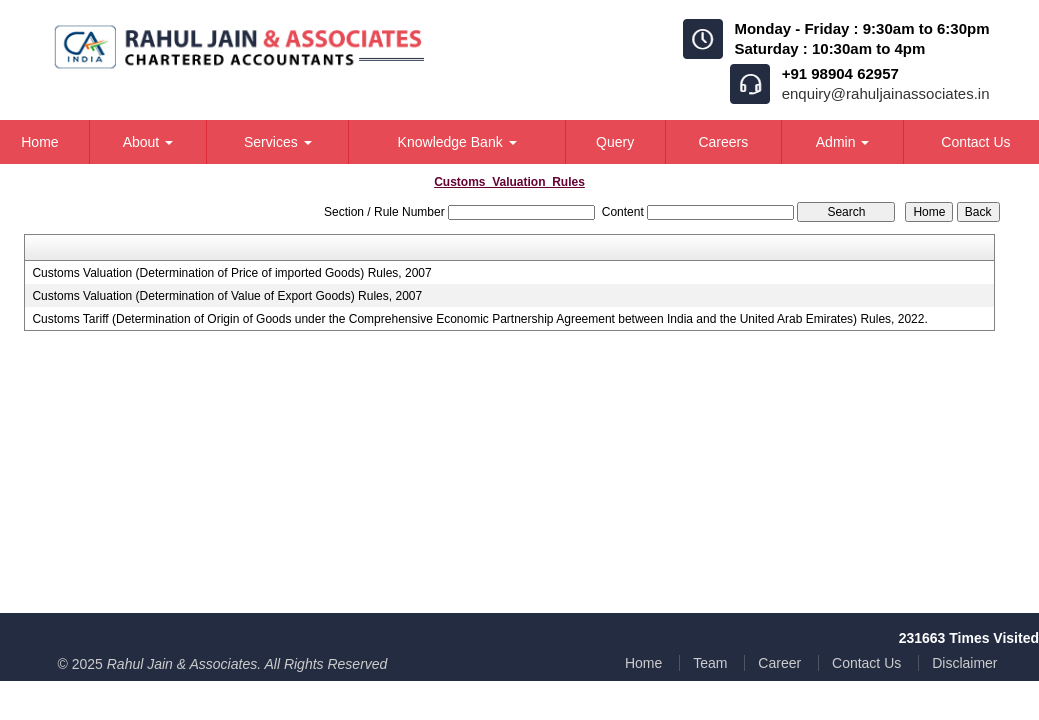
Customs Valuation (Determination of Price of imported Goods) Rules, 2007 (231, 273)
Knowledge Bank (457, 142)
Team (710, 663)
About (148, 142)
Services (278, 142)
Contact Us (866, 663)
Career (779, 663)
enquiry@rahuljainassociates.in (886, 93)
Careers (723, 142)
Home (643, 663)
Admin (843, 142)
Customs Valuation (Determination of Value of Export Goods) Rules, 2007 (227, 296)
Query (615, 142)
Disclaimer (964, 663)
